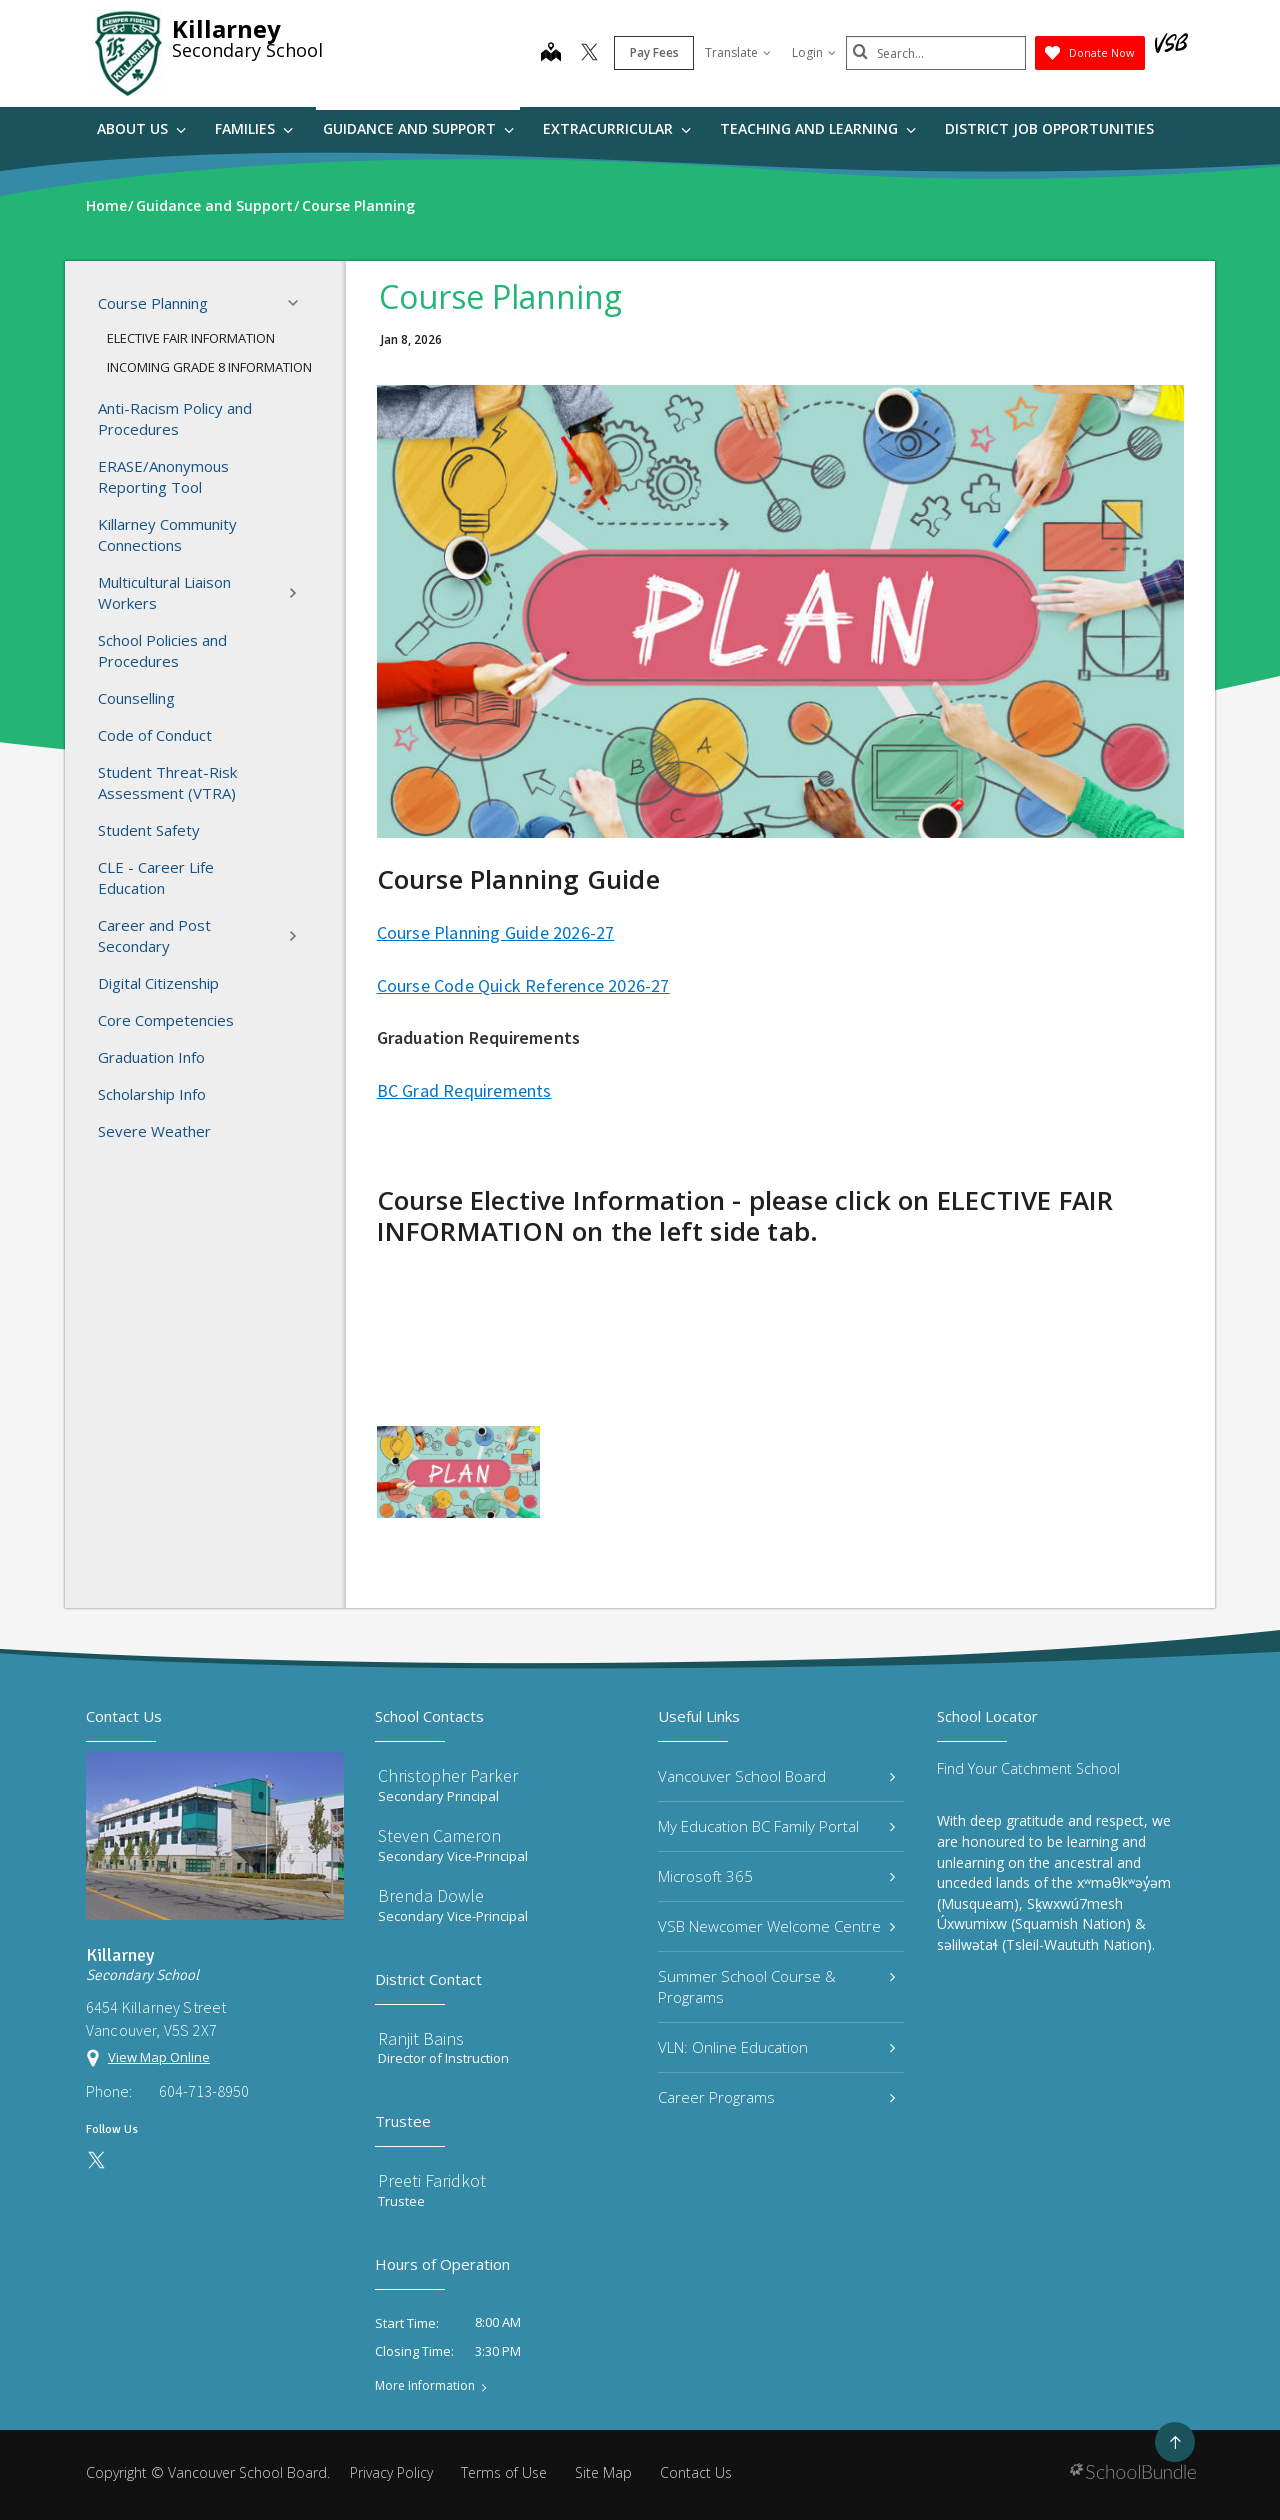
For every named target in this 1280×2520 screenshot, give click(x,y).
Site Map (603, 2472)
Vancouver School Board (776, 1776)
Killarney (226, 28)
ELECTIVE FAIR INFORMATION (191, 338)
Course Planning (204, 303)
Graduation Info (151, 1057)
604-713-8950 (204, 2091)
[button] (299, 303)
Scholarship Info (152, 1094)
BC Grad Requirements (464, 1090)
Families (254, 128)
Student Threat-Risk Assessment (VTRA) (167, 782)
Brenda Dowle (431, 1895)
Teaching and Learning (818, 128)
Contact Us (696, 2472)
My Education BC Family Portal (776, 1826)
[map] (551, 54)
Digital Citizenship (158, 983)
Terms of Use (504, 2472)
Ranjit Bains (421, 2038)
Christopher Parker (448, 1775)
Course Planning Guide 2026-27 (496, 932)
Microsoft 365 (776, 1876)
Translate (738, 52)
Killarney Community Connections (167, 534)
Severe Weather (154, 1131)
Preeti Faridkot (432, 2180)
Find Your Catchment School (1028, 1768)
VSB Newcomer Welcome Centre (776, 1926)
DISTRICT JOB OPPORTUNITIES (1049, 128)
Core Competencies (166, 1020)
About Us (141, 128)
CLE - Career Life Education (156, 877)
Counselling (136, 698)
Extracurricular (617, 128)
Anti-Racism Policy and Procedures (175, 418)
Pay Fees (654, 52)
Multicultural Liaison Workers (204, 592)
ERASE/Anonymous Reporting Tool (163, 476)
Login (814, 52)
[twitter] (589, 54)
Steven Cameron (439, 1835)
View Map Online (159, 2057)
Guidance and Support (418, 128)
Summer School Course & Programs (776, 1986)
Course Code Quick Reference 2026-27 (523, 985)
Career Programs (776, 2097)
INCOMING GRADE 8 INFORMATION (209, 367)
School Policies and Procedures (162, 650)
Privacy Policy (391, 2472)
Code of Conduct (155, 735)
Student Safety (149, 830)
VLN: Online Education (776, 2047)
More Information (425, 2386)
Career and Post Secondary (204, 935)
